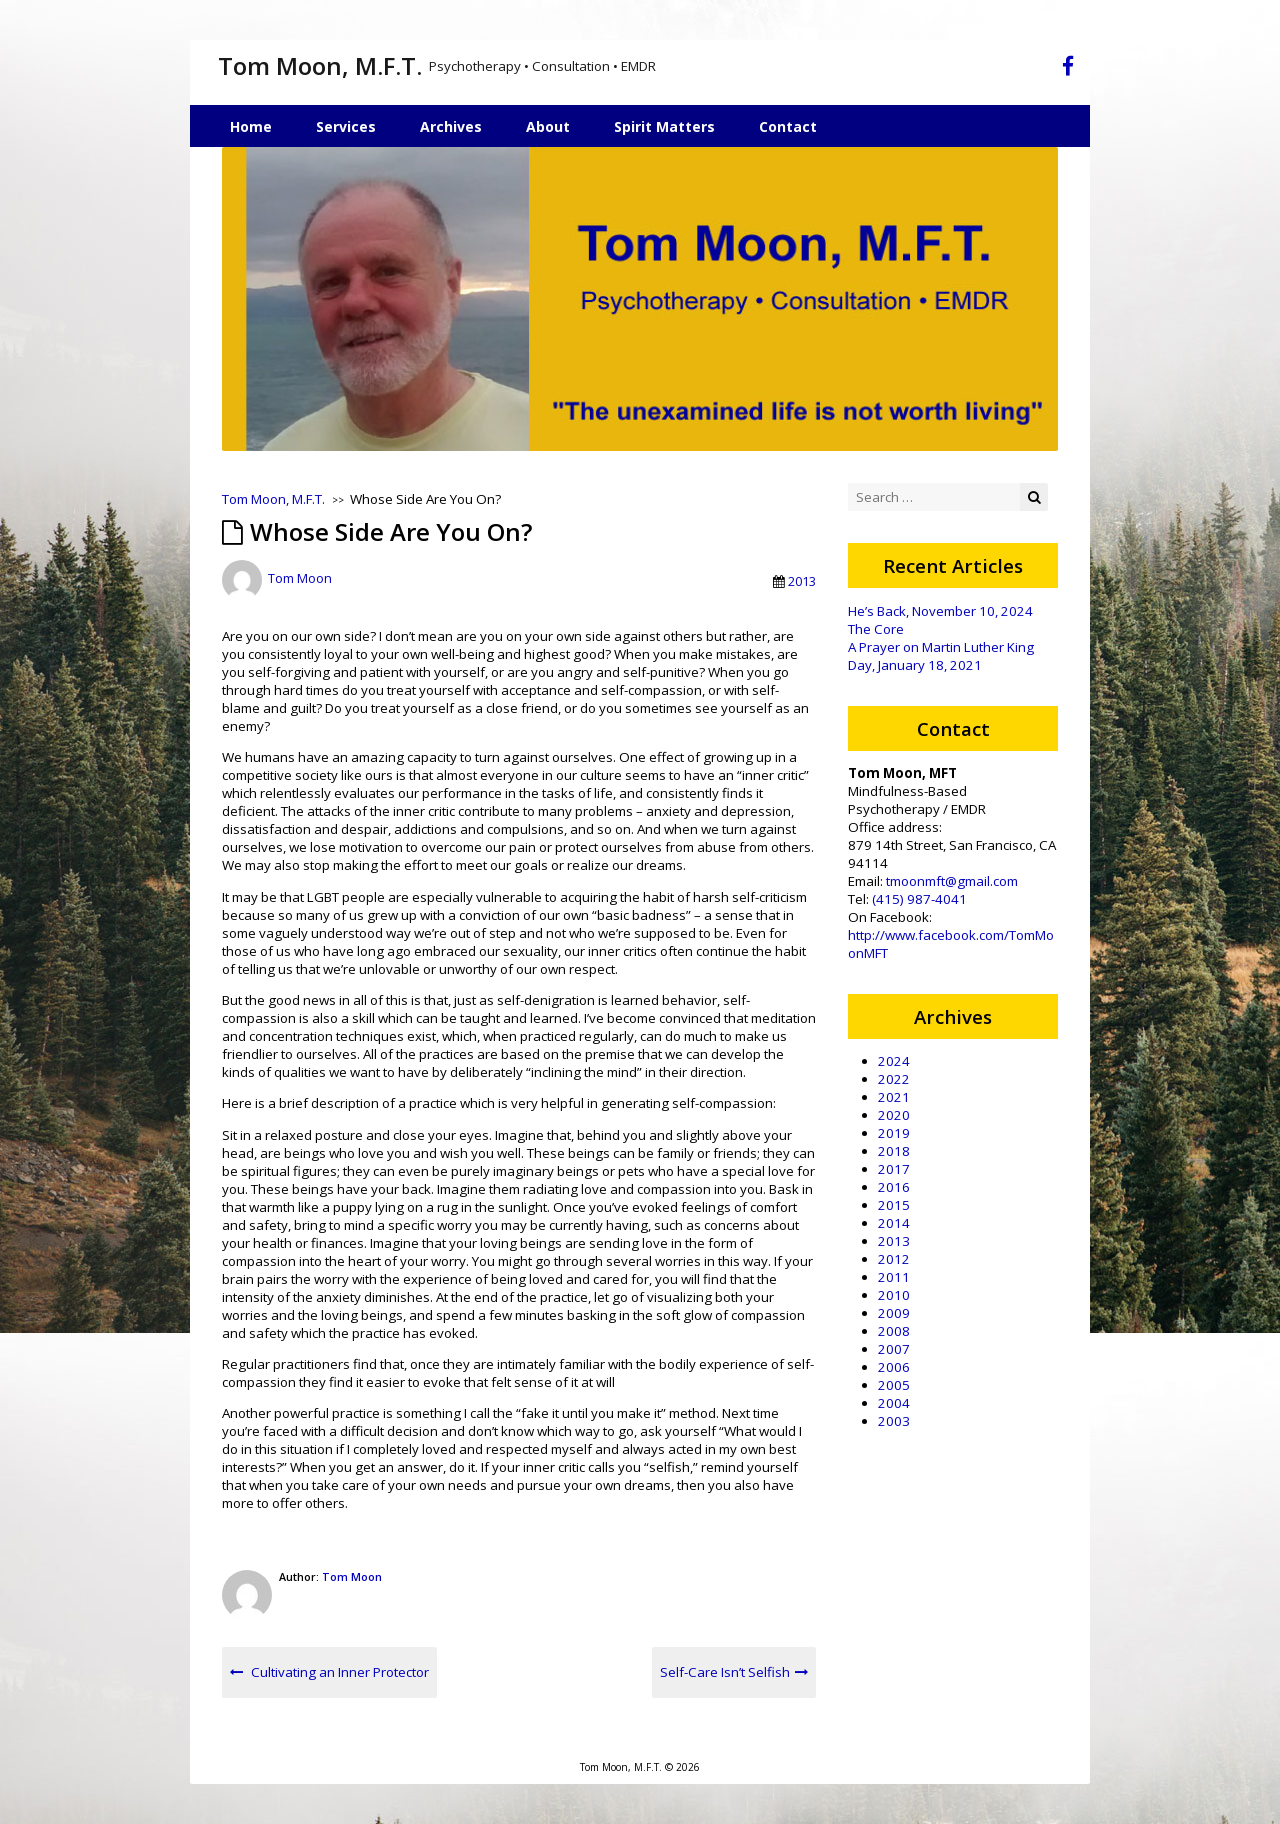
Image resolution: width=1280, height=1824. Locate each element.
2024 (894, 1061)
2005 (894, 1385)
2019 (894, 1133)
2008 (894, 1331)
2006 (894, 1367)
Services (346, 126)
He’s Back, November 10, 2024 (940, 611)
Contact (788, 126)
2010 (894, 1295)
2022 (894, 1079)
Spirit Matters (664, 126)
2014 (894, 1223)
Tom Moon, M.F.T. (320, 65)
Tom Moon (300, 579)
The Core (876, 629)
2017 (894, 1169)
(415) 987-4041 (919, 899)
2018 (894, 1151)
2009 (894, 1313)
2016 (894, 1187)
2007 (894, 1349)
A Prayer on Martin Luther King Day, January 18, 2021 (941, 656)
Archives (451, 126)
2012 (894, 1259)
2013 (802, 581)
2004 (894, 1403)
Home (251, 126)
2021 (894, 1097)
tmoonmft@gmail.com (952, 881)
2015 (894, 1205)
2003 (894, 1421)
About (548, 126)
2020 (894, 1115)
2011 (894, 1277)
